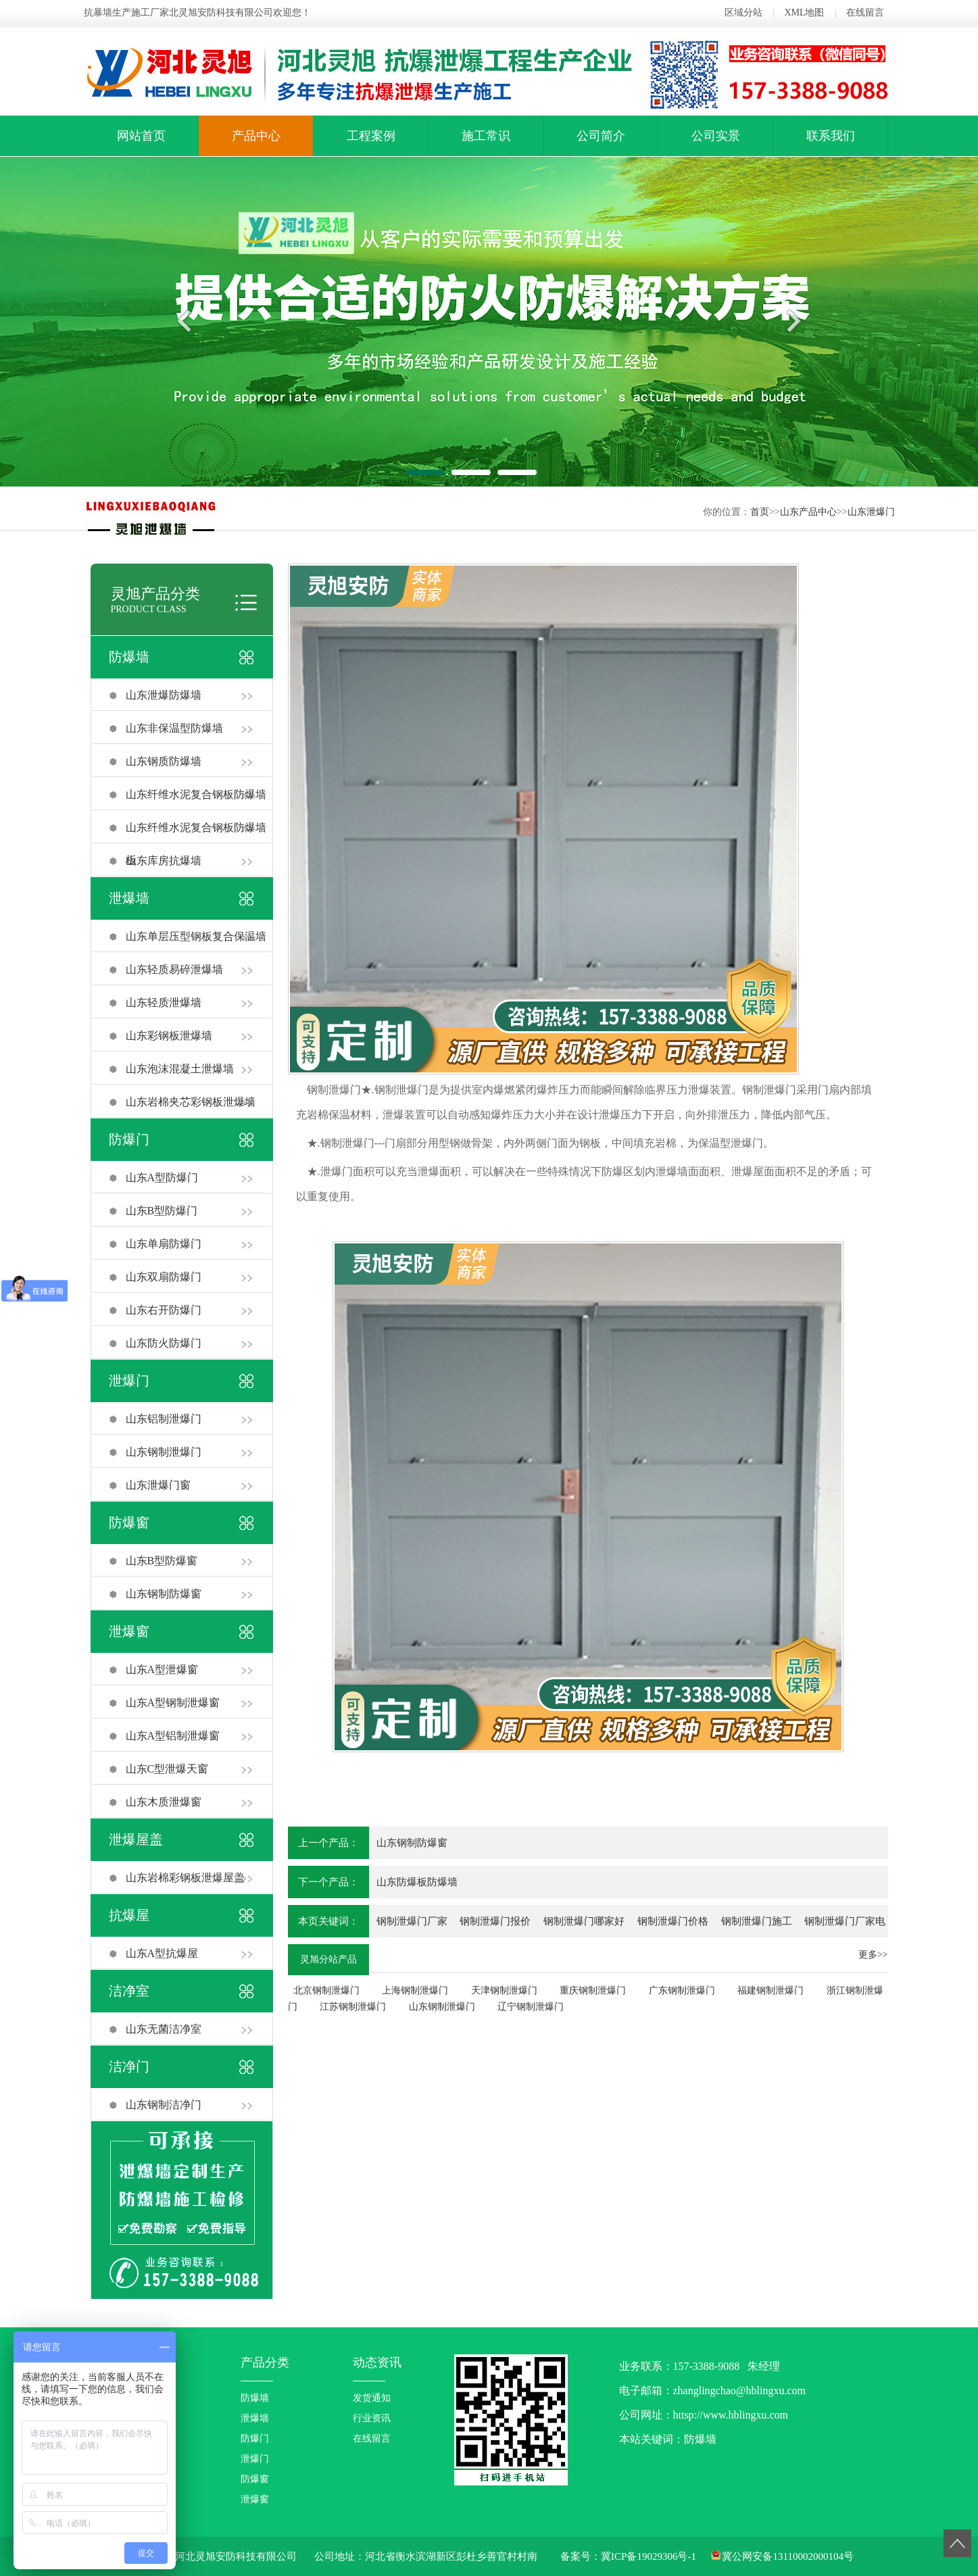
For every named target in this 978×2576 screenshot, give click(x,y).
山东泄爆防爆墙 (163, 695)
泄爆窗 (129, 1631)
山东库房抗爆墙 (163, 860)
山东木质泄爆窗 (163, 1802)
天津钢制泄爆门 (504, 1990)
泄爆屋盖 (136, 1839)
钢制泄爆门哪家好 (584, 1921)
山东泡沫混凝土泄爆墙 (180, 1068)
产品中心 (256, 136)
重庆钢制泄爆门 (593, 1990)
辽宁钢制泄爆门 (530, 2007)
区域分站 (743, 12)
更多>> (873, 1955)
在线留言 (865, 12)
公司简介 (601, 136)
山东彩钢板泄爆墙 (169, 1035)
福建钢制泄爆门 (770, 1990)
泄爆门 (129, 1380)
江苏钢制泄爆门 (353, 2007)
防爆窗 (129, 1522)
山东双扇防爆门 (163, 1277)
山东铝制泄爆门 (163, 1419)
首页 (759, 512)
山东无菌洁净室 (163, 2029)
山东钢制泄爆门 (163, 1452)
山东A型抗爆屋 (162, 1953)
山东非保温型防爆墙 (174, 728)
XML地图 (804, 12)
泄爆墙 (129, 898)
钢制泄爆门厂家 (411, 1921)
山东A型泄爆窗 (162, 1669)
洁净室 (129, 1990)
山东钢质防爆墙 (163, 761)
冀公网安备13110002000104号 (787, 2556)
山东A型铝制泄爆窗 (173, 1735)
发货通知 (372, 2398)
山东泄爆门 (871, 512)
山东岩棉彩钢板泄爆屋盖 (185, 1877)
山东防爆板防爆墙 (417, 1882)
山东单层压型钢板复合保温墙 (196, 936)
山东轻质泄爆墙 (163, 1002)
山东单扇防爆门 (163, 1243)
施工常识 (486, 136)
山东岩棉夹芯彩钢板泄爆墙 (190, 1102)
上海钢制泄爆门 (415, 1990)
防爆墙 (129, 656)
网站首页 (141, 136)
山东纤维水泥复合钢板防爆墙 (196, 794)
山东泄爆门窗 (158, 1485)
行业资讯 (372, 2418)
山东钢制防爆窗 (163, 1594)
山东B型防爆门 (162, 1210)
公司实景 (715, 136)
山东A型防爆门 (162, 1177)
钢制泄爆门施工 (756, 1921)
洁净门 (129, 2066)
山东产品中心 (808, 512)
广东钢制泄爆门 (682, 1990)
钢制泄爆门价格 (672, 1921)
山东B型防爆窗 (162, 1560)
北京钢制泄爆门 (326, 1990)
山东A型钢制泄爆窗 (173, 1702)
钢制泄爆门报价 (495, 1921)
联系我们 (830, 136)
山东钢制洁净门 (163, 2104)
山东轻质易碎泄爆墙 (174, 969)
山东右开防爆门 (163, 1310)
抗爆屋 (129, 1915)
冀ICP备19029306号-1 (648, 2556)
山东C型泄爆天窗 (167, 1769)
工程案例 (371, 136)
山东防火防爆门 (163, 1343)
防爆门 (129, 1139)
